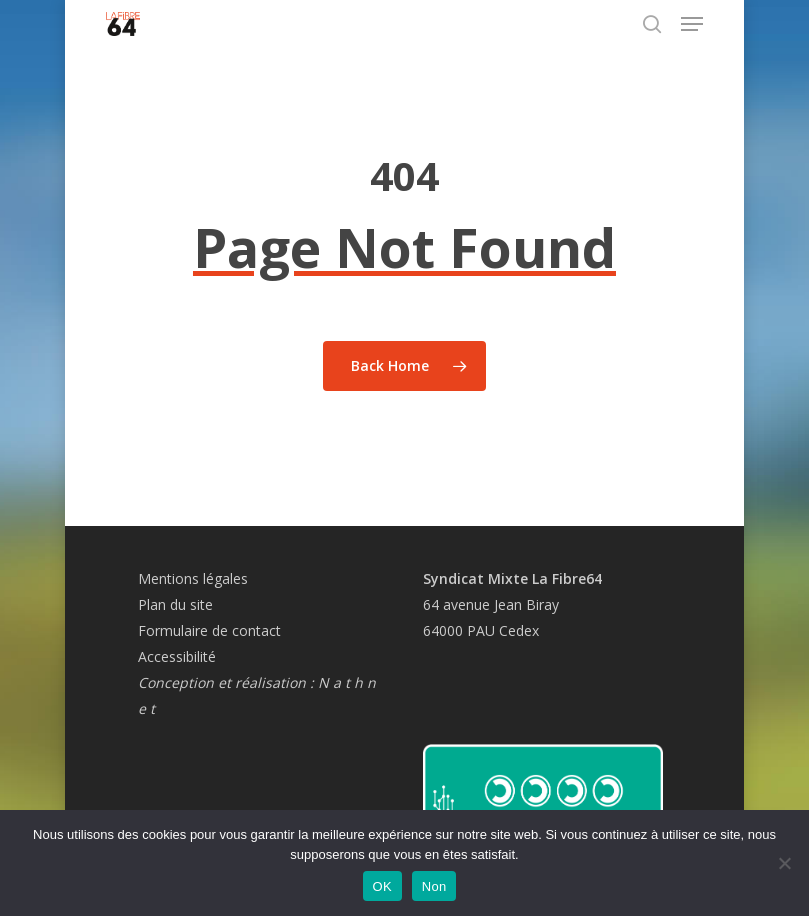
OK (382, 886)
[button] (692, 24)
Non (434, 886)
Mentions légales (193, 578)
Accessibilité (177, 656)
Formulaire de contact (209, 630)
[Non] (784, 863)
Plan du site (175, 604)
